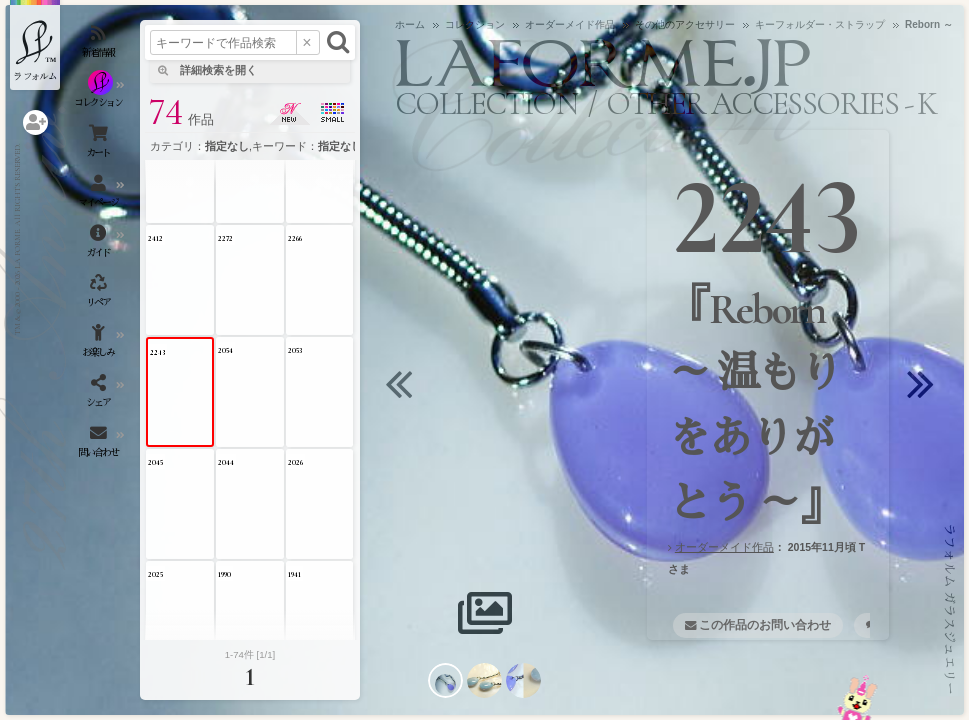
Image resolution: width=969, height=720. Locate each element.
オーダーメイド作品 (724, 547)
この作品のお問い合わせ (765, 625)
